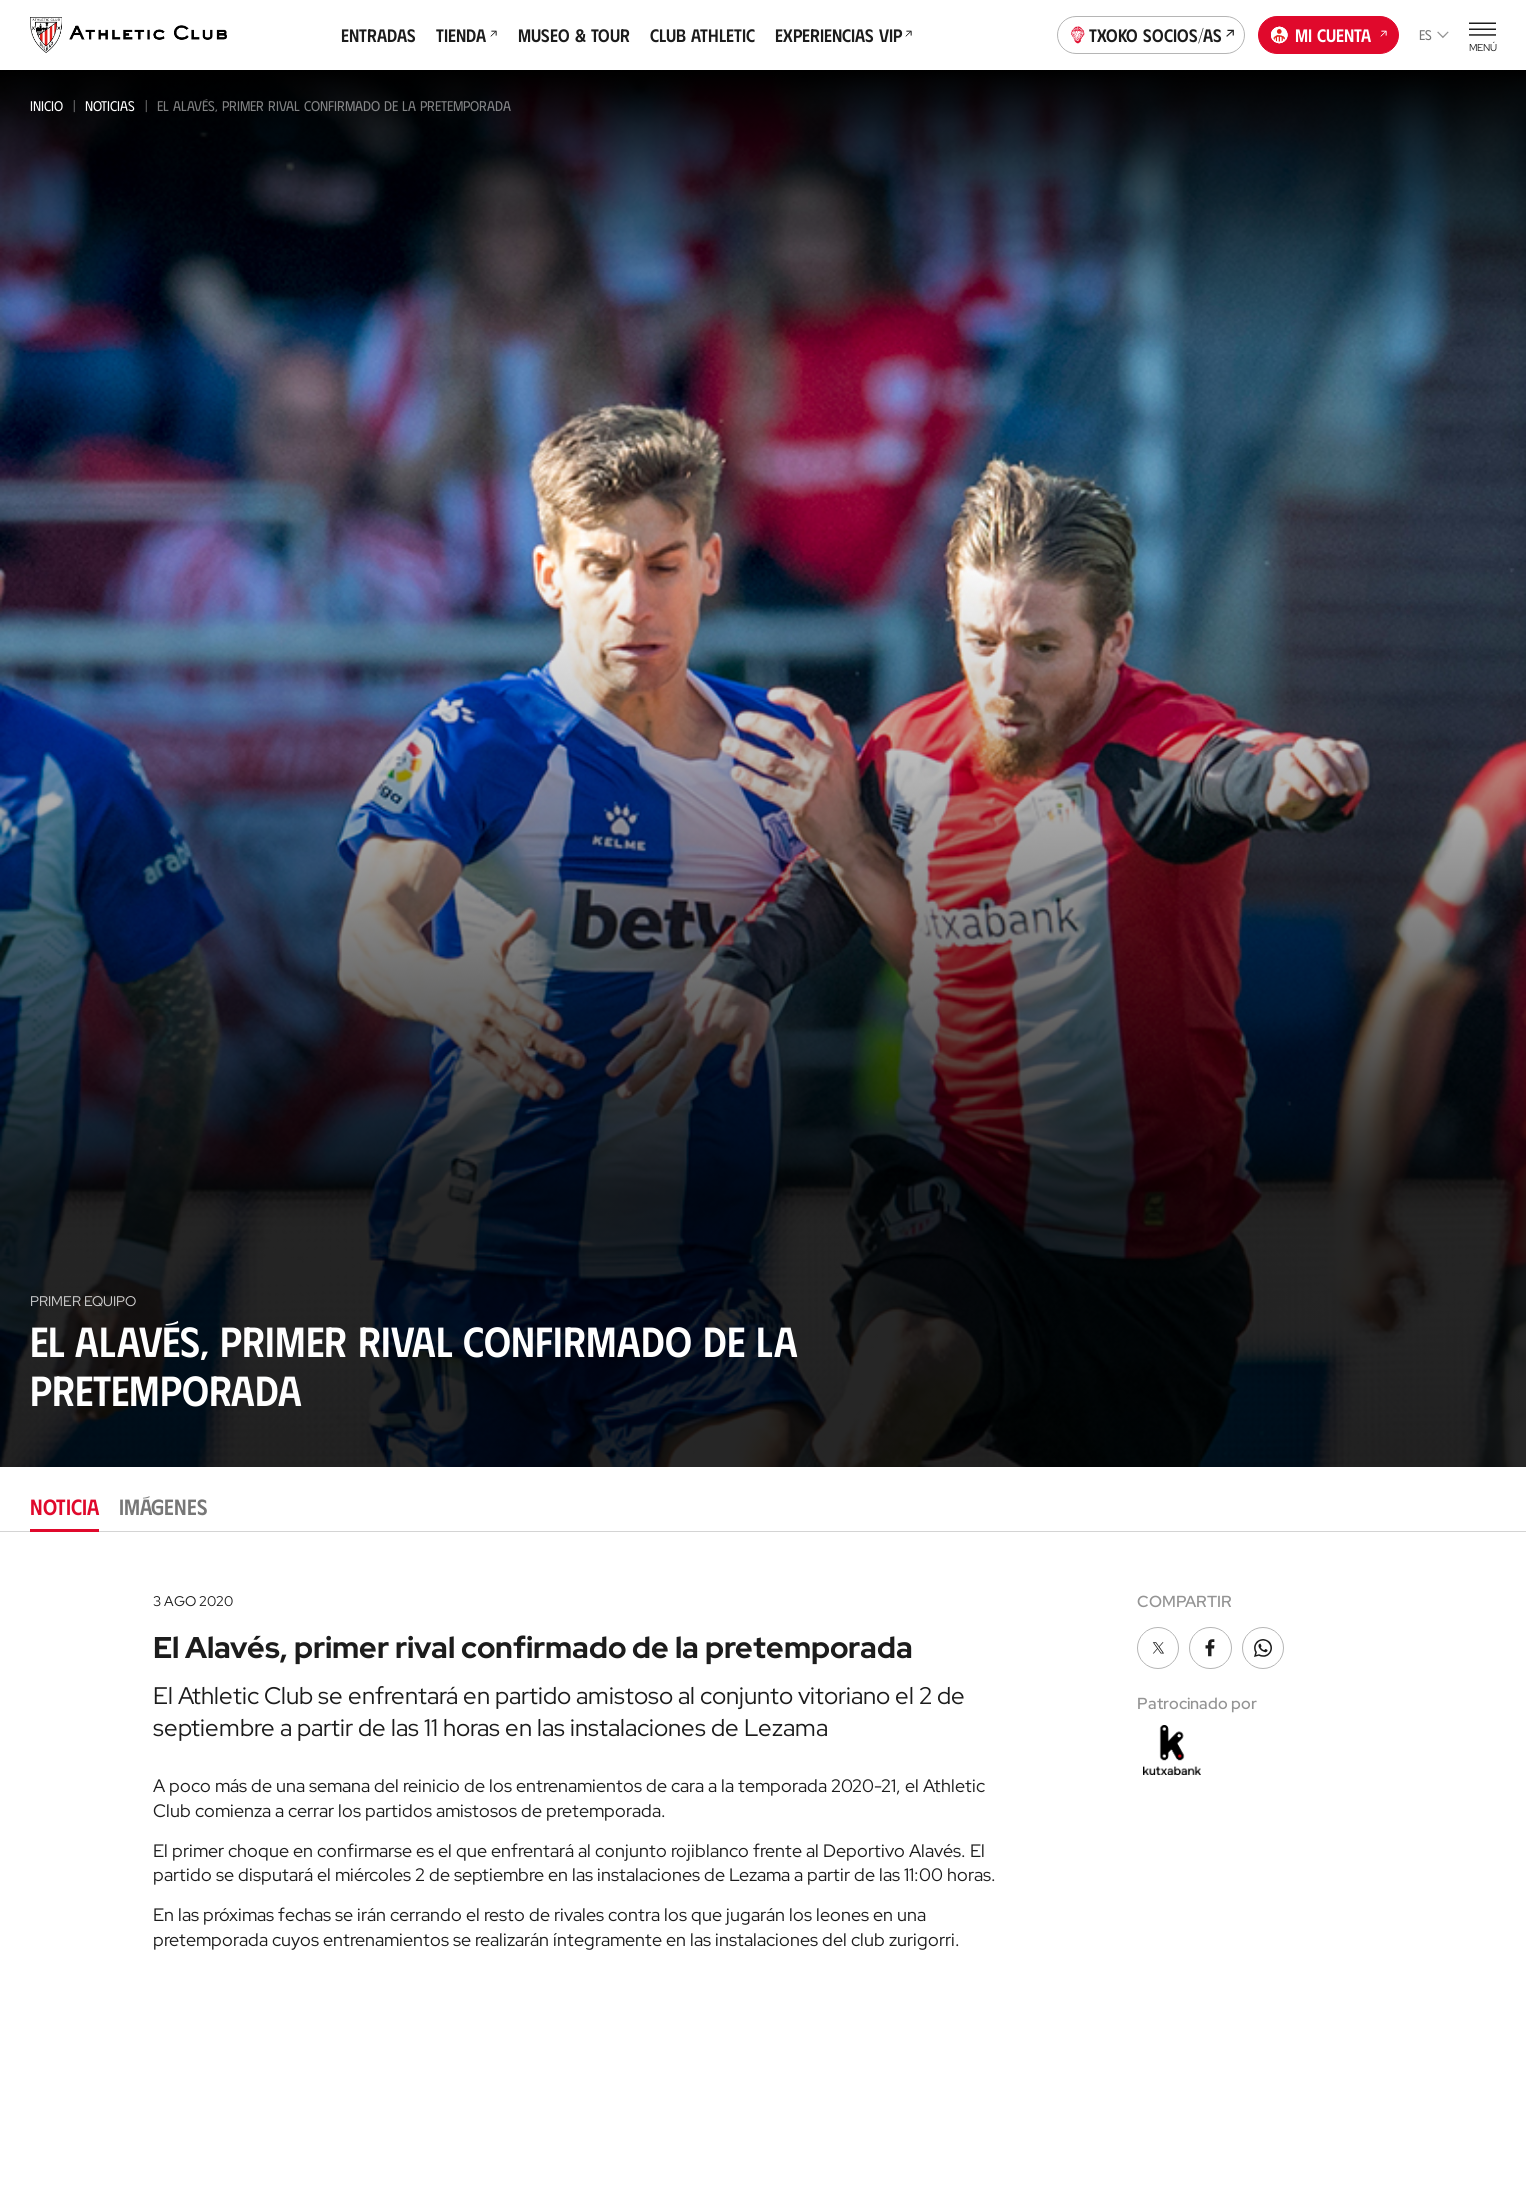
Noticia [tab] (64, 1505)
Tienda (466, 35)
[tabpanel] (763, 1765)
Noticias (110, 105)
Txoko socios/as (1151, 33)
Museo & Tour (574, 35)
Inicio (46, 105)
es (1434, 34)
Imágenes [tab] (163, 1505)
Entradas (378, 35)
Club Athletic (702, 35)
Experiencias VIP (844, 35)
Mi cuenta (1329, 33)
